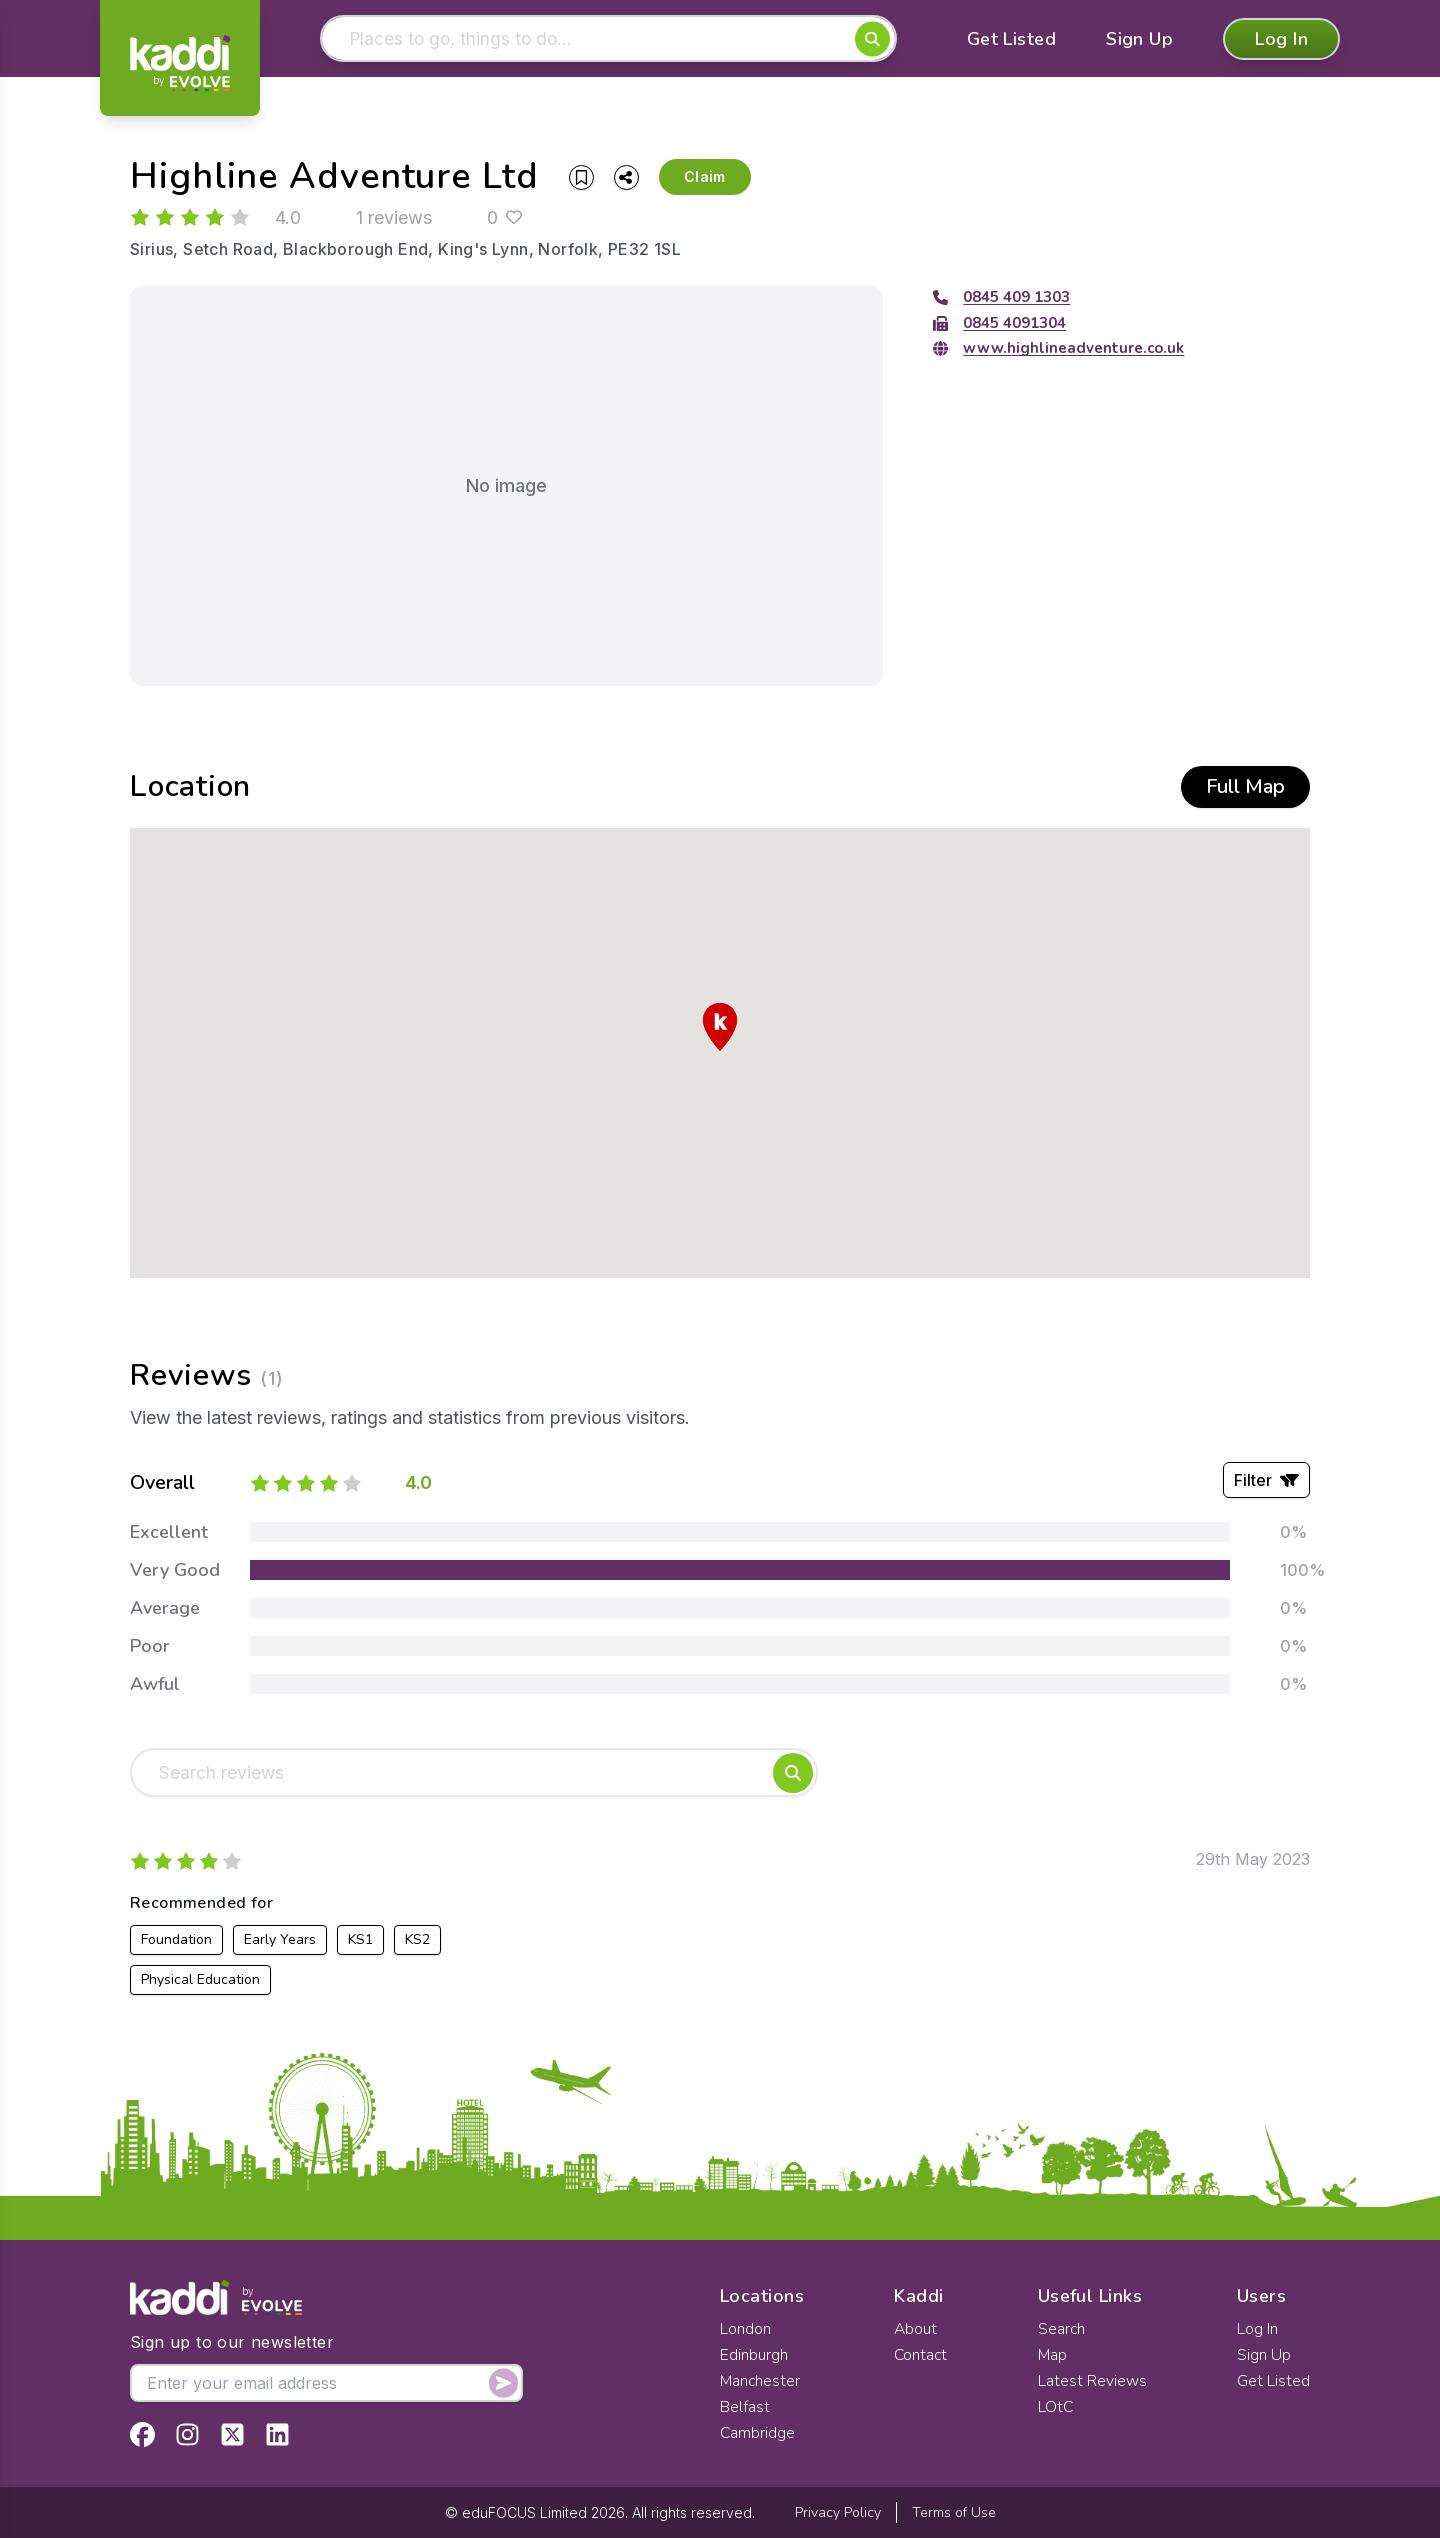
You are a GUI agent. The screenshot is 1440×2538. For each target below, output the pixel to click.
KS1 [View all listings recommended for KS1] (360, 1942)
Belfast (745, 2407)
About (916, 2329)
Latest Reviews (1092, 2381)
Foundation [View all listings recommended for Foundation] (176, 1942)
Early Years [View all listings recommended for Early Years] (280, 1942)
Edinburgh (754, 2355)
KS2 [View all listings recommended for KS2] (417, 1942)
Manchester (761, 2381)
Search (1062, 2329)
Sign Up (1139, 40)
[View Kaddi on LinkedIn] (277, 2434)
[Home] (180, 63)
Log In (1281, 40)
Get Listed (1012, 40)
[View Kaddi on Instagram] (187, 2434)
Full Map (1245, 788)
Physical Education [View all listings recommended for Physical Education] (200, 1982)
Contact (921, 2355)
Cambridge (758, 2433)
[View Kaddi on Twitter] (232, 2434)
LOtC (1056, 2407)
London (745, 2329)
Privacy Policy (838, 2512)
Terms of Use (954, 2512)
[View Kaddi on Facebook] (142, 2434)
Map (1053, 2355)
